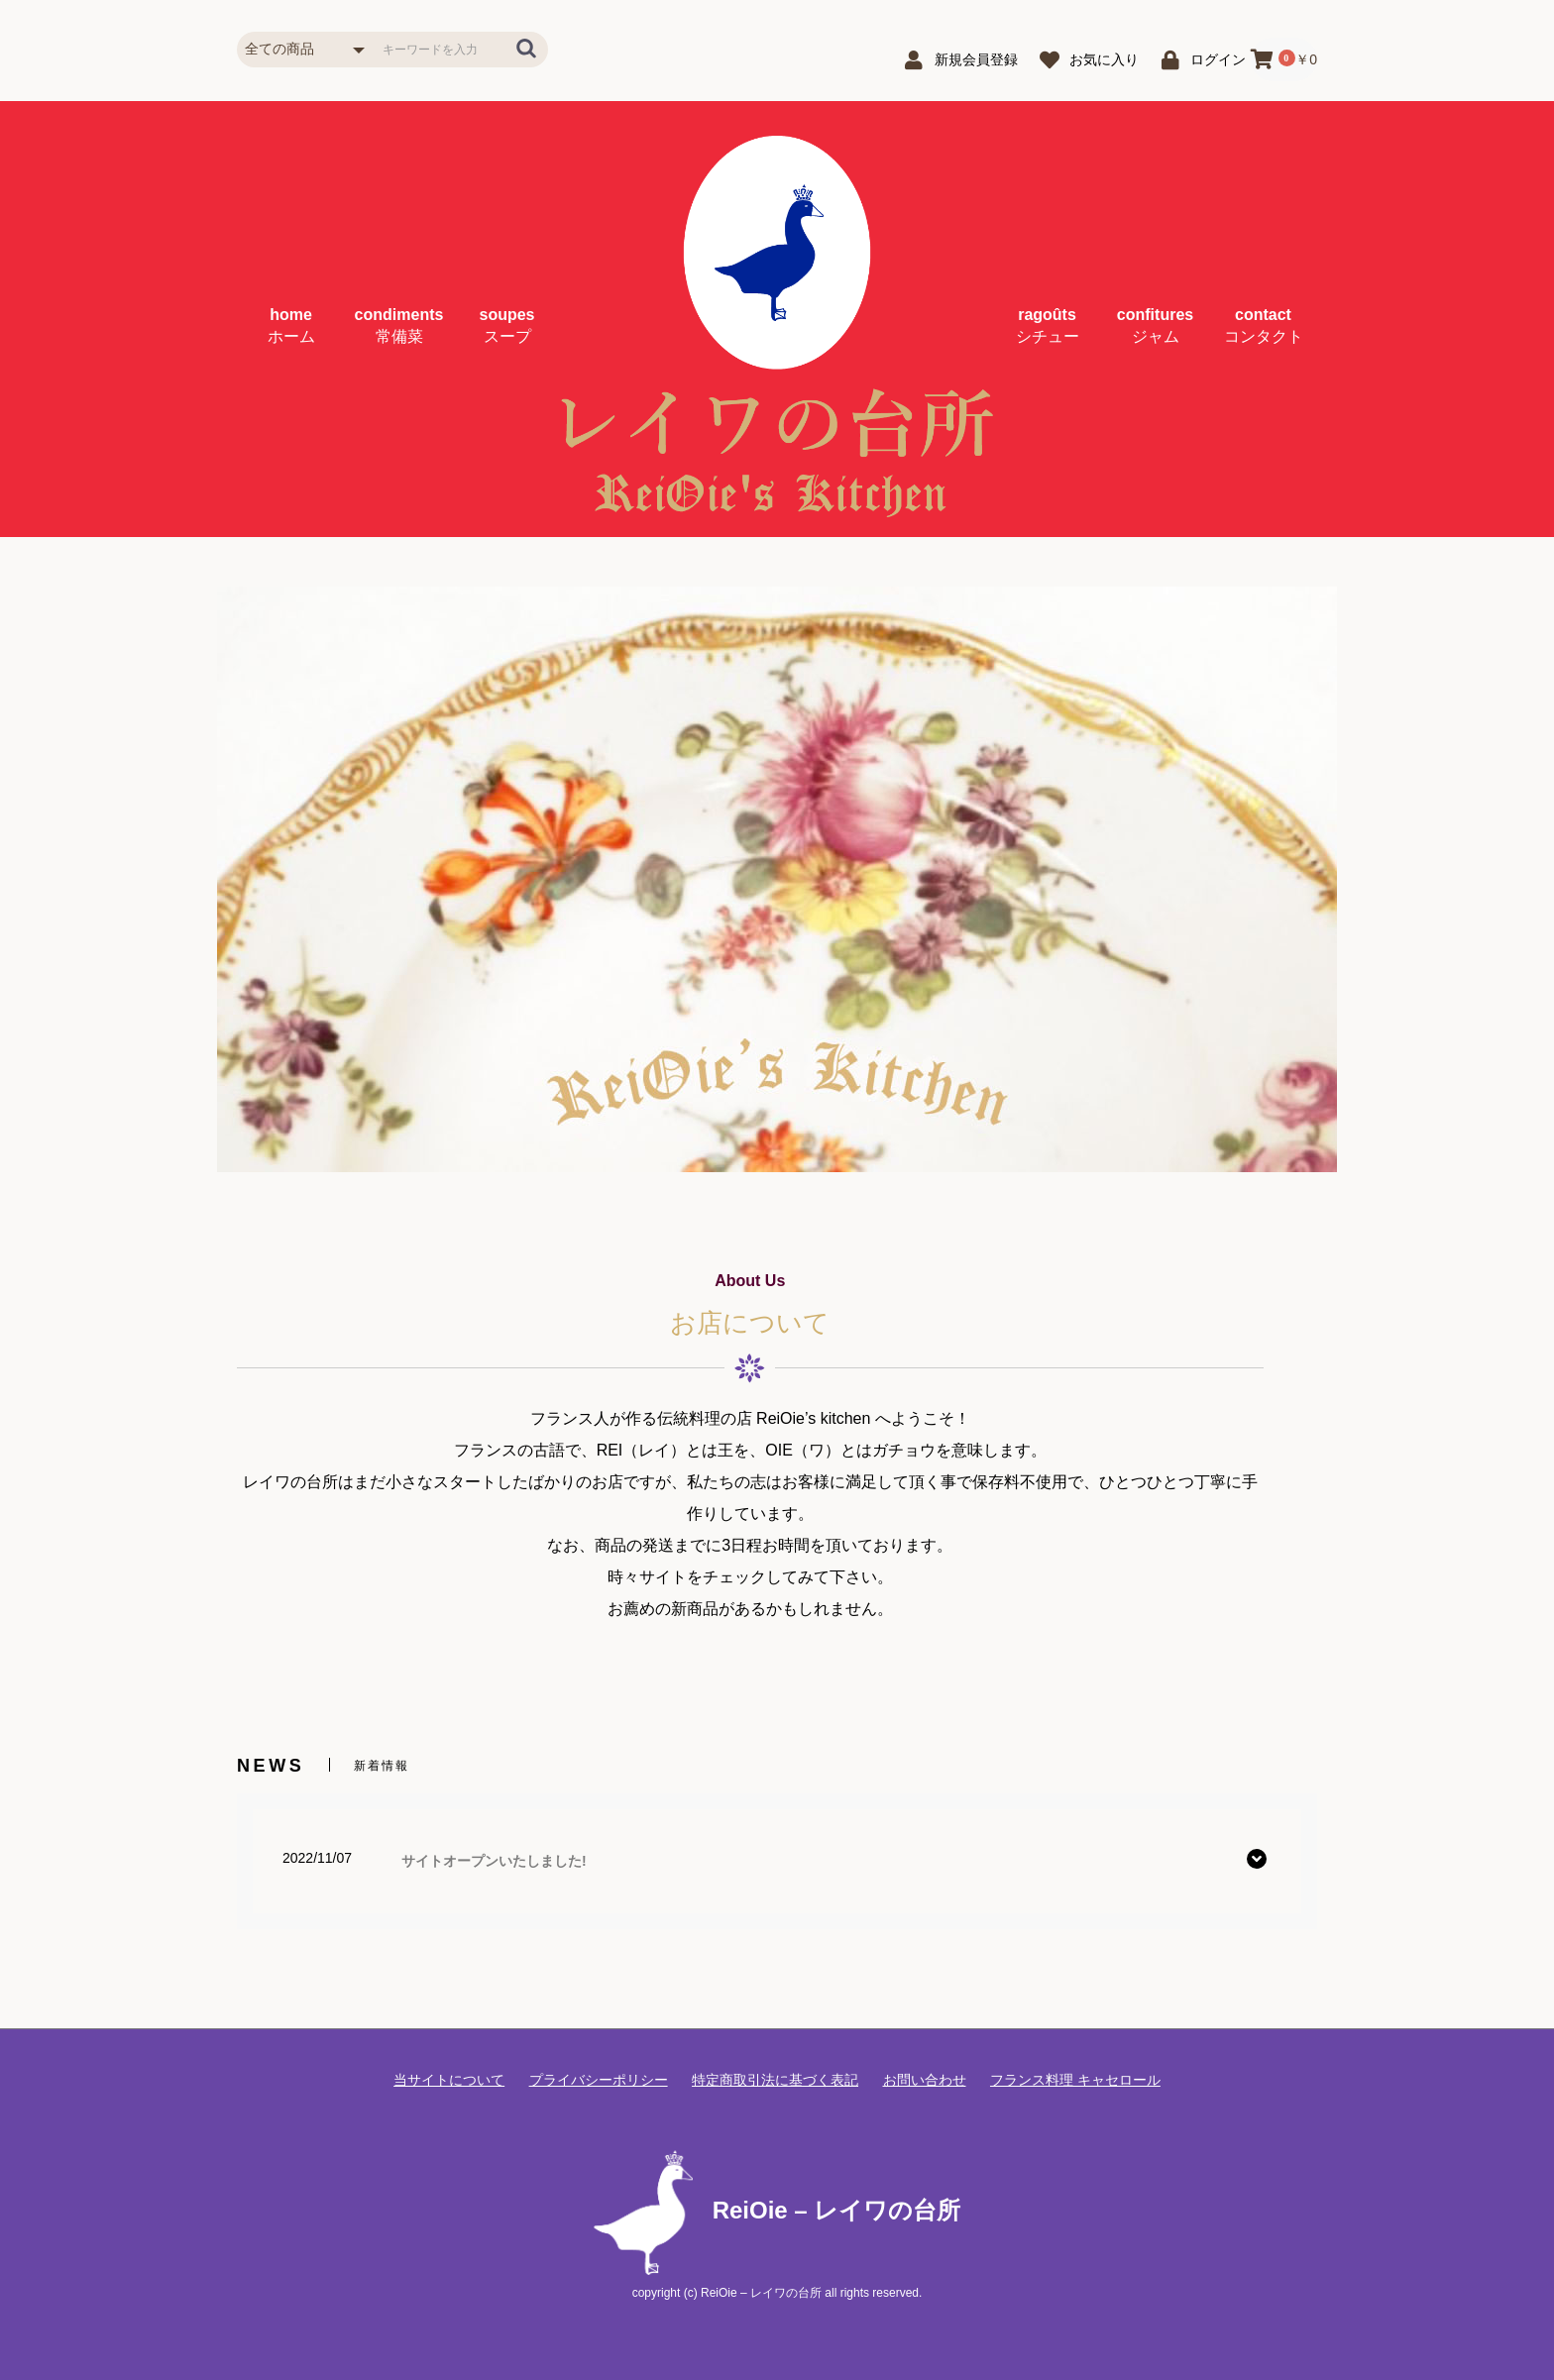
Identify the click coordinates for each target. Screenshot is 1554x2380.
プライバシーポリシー (598, 2080)
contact (1263, 325)
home (291, 325)
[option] (777, 879)
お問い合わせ (924, 2080)
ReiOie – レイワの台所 (777, 2210)
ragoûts (1047, 325)
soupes (506, 325)
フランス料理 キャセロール (1075, 2080)
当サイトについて (448, 2080)
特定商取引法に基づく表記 (775, 2080)
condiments (399, 325)
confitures (1155, 325)
